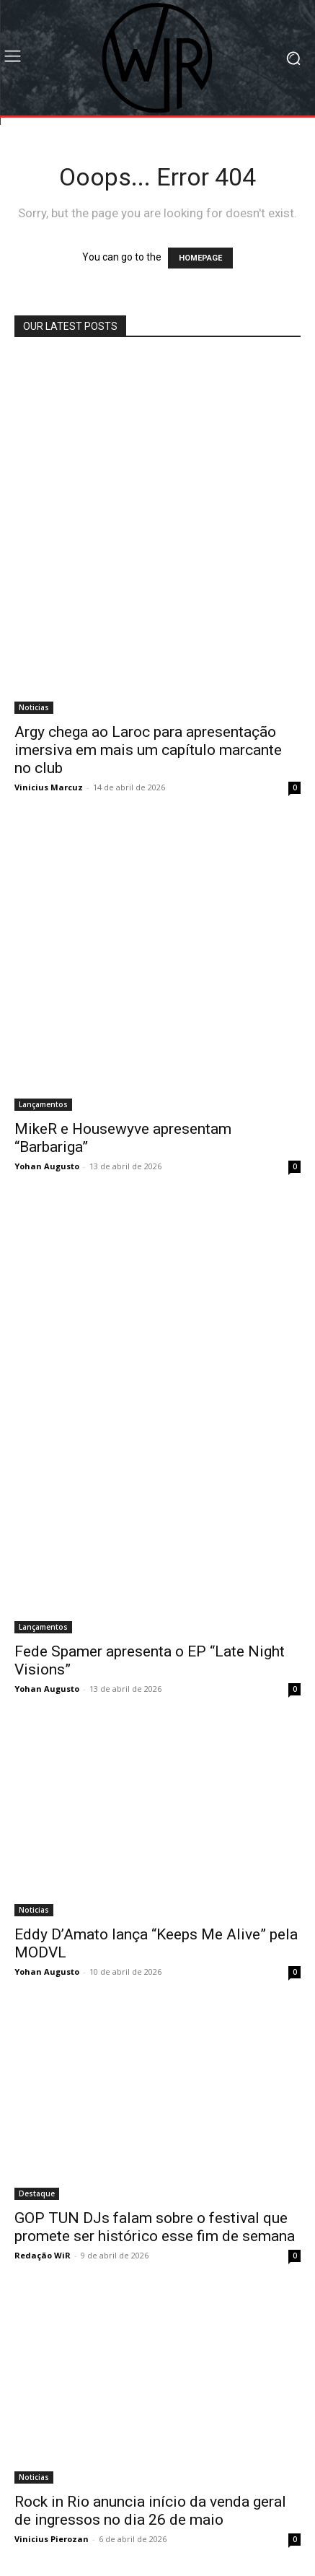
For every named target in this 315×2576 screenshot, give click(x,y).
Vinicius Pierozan (51, 2538)
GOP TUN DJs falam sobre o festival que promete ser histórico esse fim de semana (154, 2227)
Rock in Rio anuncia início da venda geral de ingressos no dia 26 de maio (150, 2510)
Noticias (34, 707)
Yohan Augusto (46, 1166)
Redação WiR (42, 2255)
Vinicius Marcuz (48, 787)
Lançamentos (43, 1104)
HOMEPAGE (200, 258)
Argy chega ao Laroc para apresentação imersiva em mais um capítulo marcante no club (148, 750)
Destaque (37, 2193)
